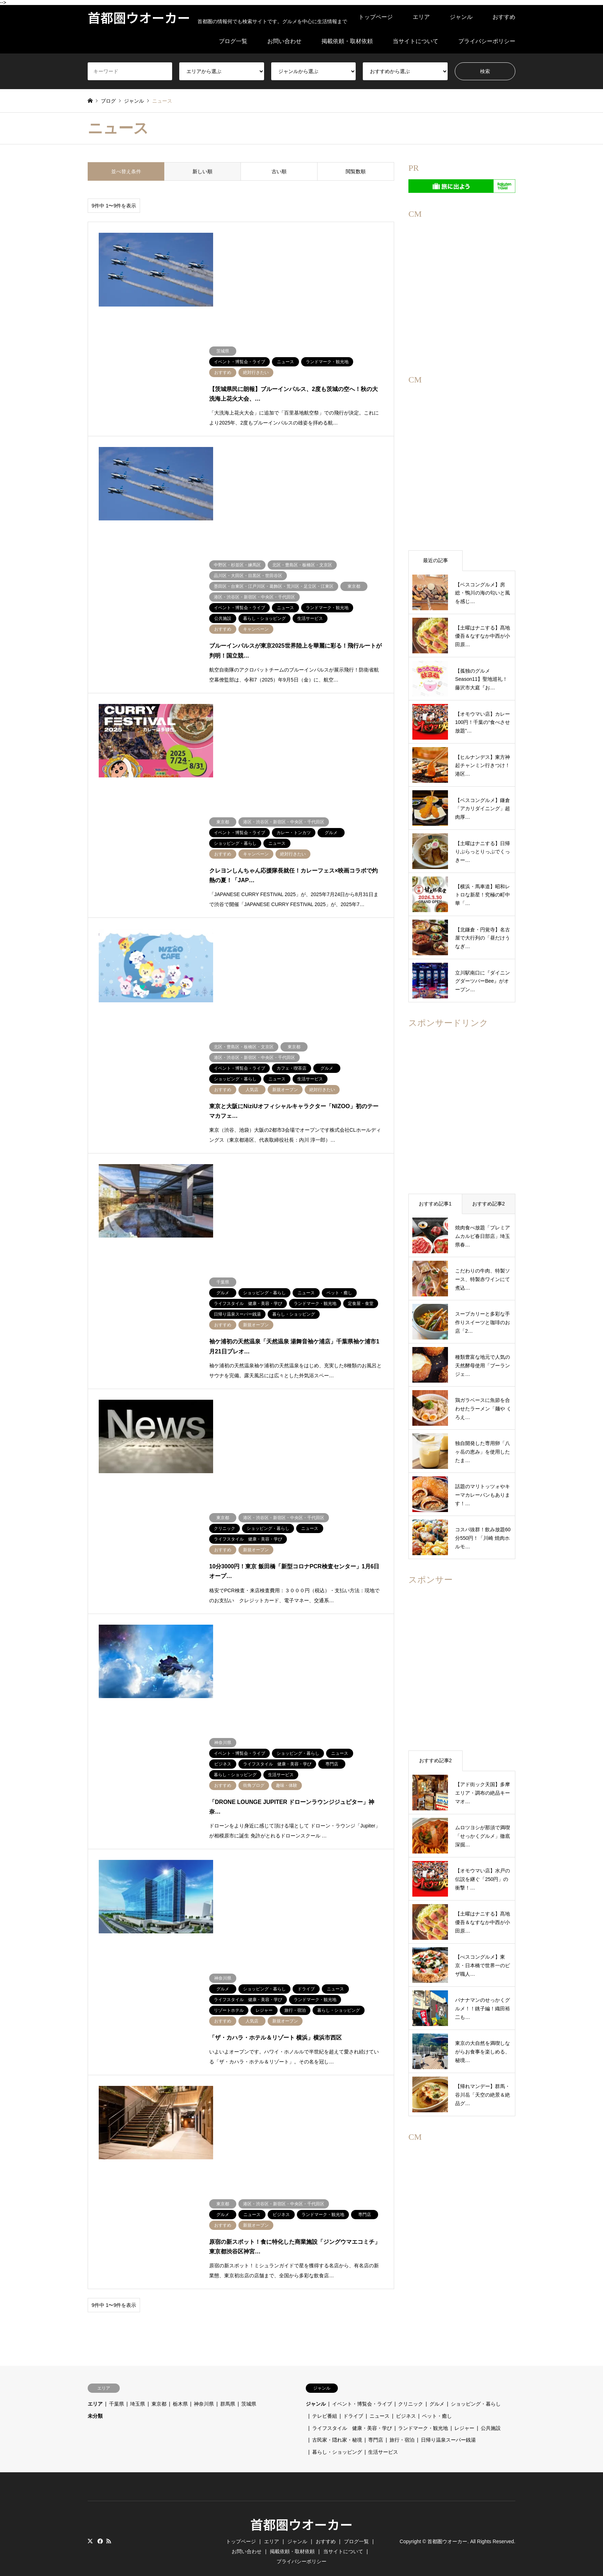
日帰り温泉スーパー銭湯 (448, 2418)
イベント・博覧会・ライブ (362, 2382)
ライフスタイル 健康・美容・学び (352, 2406)
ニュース (380, 2394)
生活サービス (383, 2430)
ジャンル (461, 17)
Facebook (99, 2518)
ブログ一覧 (233, 41)
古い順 (279, 171)
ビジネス (406, 2394)
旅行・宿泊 (402, 2418)
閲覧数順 (356, 171)
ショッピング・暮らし (476, 2382)
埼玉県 (137, 2382)
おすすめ (504, 17)
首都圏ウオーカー (301, 2502)
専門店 (375, 2418)
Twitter (90, 2518)
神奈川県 (204, 2382)
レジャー (464, 2406)
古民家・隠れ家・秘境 (337, 2418)
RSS (108, 2518)
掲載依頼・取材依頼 (347, 41)
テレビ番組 (324, 2394)
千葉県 (116, 2382)
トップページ (376, 17)
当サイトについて (415, 41)
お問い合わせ (284, 41)
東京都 (158, 2382)
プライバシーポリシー (486, 41)
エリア (421, 17)
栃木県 (180, 2382)
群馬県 (227, 2382)
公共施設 (491, 2406)
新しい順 (202, 171)
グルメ (436, 2382)
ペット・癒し (437, 2394)
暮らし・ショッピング (337, 2430)
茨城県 (248, 2382)
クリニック (410, 2382)
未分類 (95, 2394)
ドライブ (353, 2394)
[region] (461, 282)
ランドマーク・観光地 (423, 2406)
